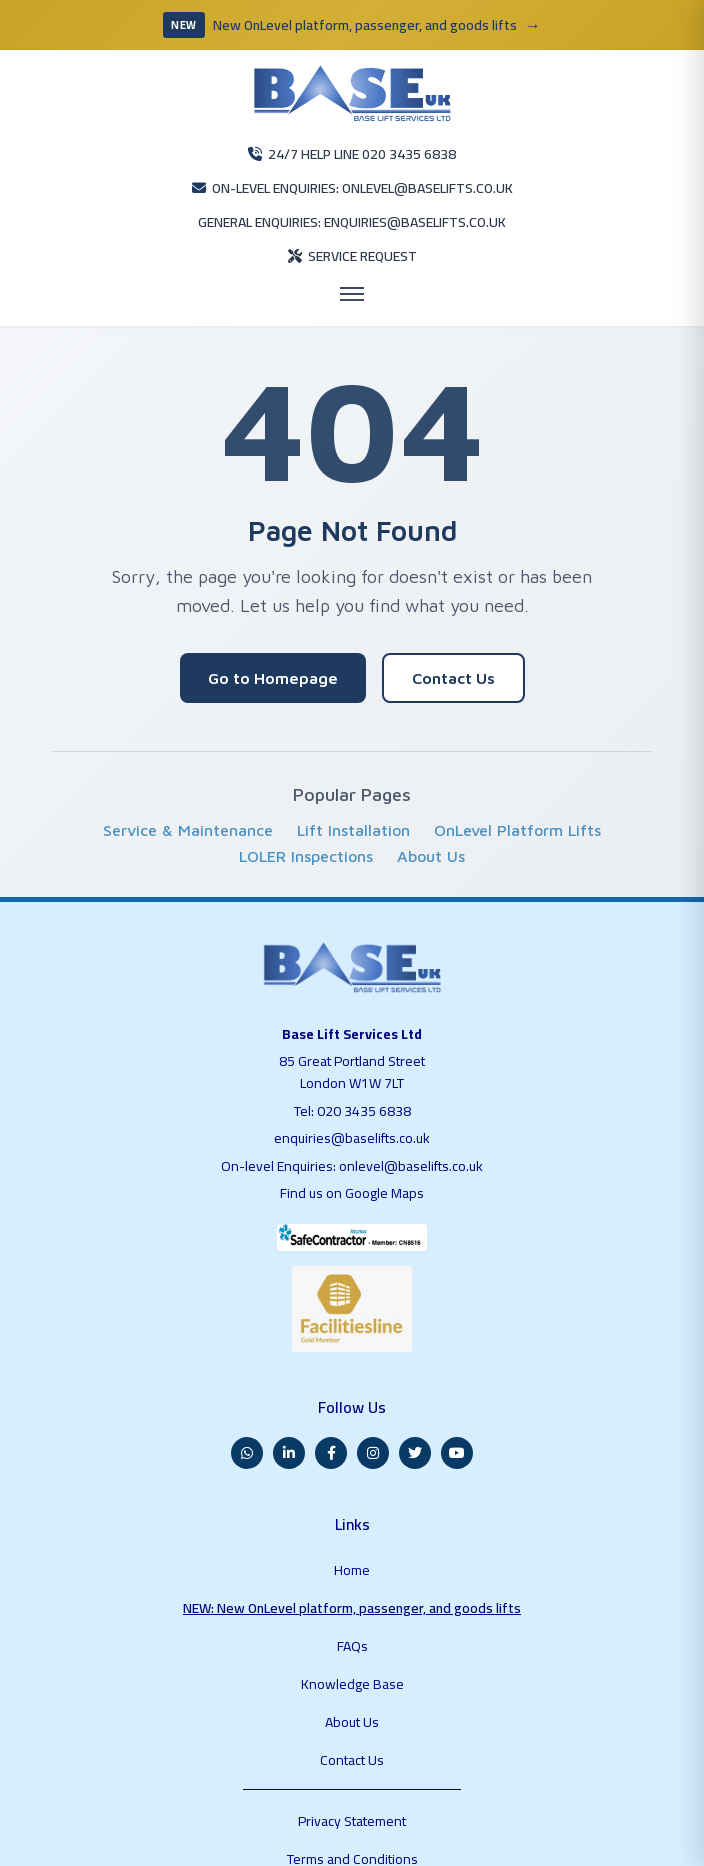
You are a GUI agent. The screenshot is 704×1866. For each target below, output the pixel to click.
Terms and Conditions (351, 1689)
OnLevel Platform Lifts (517, 780)
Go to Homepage (273, 628)
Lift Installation (353, 780)
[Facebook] (331, 1386)
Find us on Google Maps (352, 1138)
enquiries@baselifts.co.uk (352, 1084)
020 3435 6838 (364, 1056)
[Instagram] (373, 1386)
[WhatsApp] (247, 1386)
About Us (431, 806)
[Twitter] (415, 1386)
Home (351, 1484)
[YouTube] (457, 1386)
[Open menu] (352, 244)
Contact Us (453, 628)
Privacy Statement (352, 1663)
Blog (352, 1715)
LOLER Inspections (306, 806)
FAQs (351, 1536)
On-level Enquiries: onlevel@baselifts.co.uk (351, 1111)
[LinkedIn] (289, 1386)
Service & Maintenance (188, 780)
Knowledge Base (351, 1562)
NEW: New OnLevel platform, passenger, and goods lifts (351, 1510)
